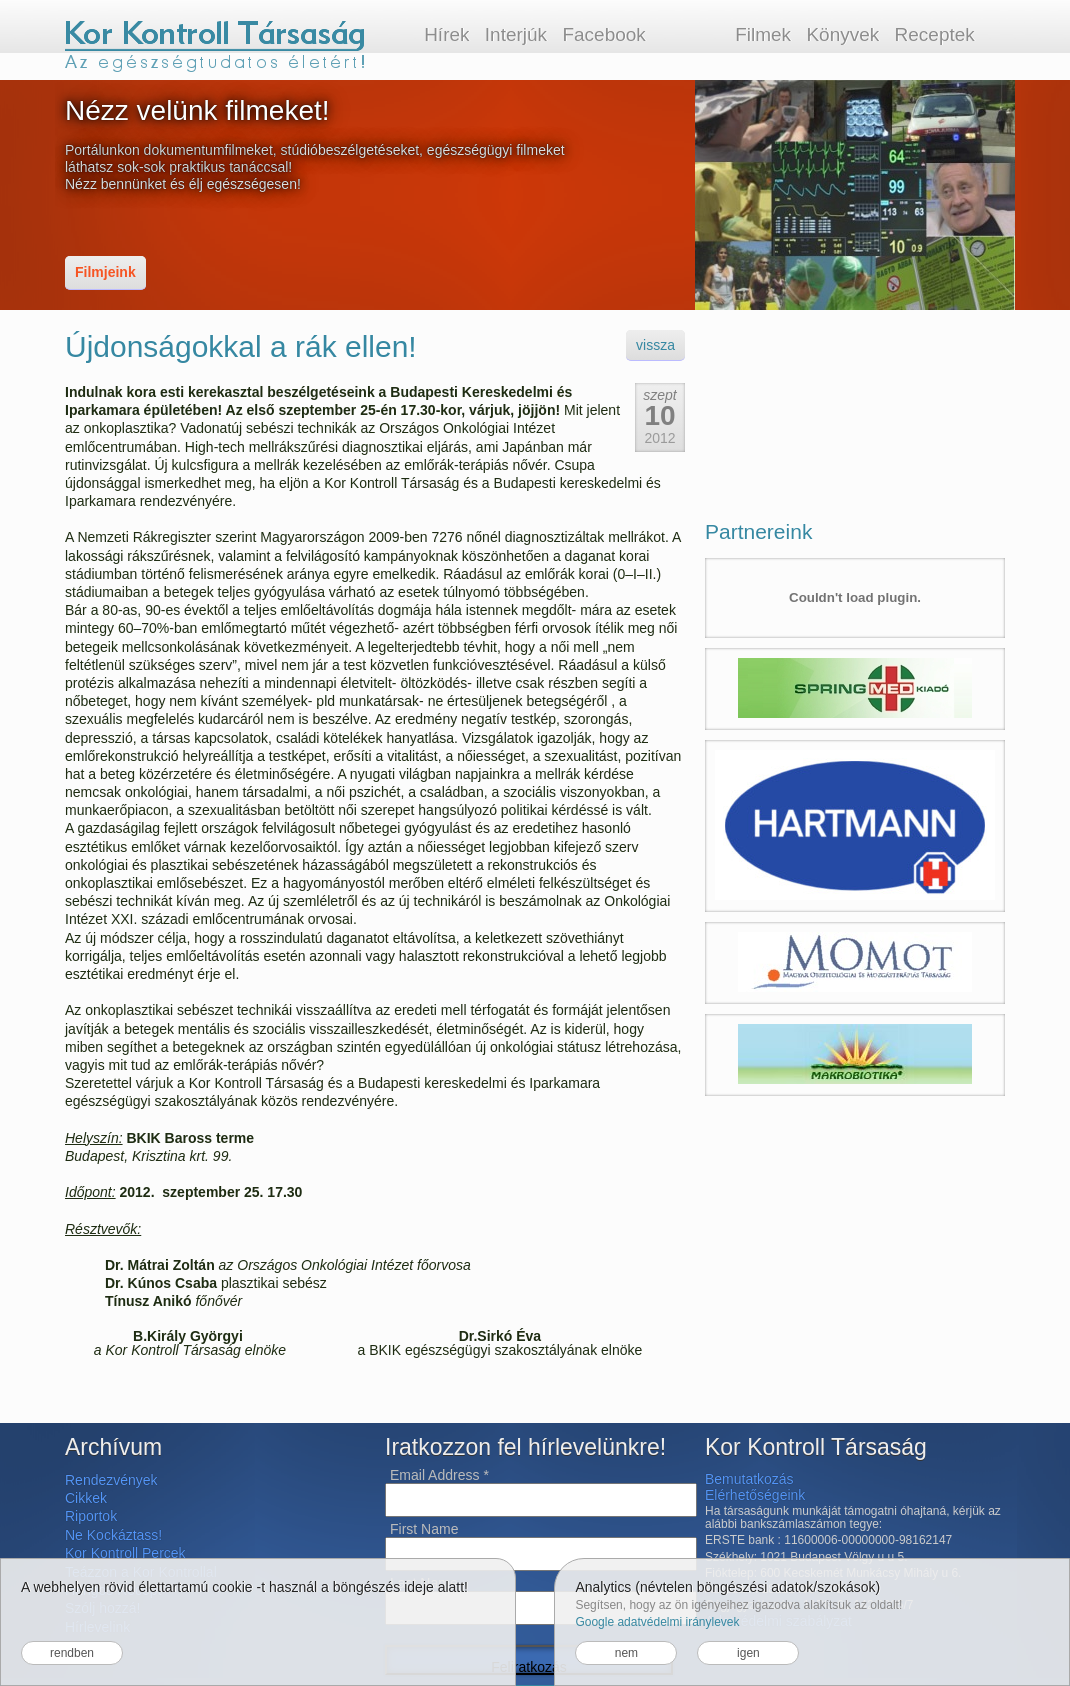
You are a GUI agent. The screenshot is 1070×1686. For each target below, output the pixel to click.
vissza (655, 345)
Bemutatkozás (749, 1479)
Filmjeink (105, 272)
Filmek (763, 34)
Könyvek (842, 34)
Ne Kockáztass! (113, 1535)
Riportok (91, 1516)
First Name (424, 1529)
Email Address (439, 1475)
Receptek (935, 34)
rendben (72, 1653)
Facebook (603, 34)
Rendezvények (111, 1480)
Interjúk (516, 34)
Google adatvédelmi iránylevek (657, 1622)
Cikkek (86, 1498)
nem (626, 1653)
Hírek (446, 34)
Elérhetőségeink (755, 1495)
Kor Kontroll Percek (125, 1553)
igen (748, 1653)
